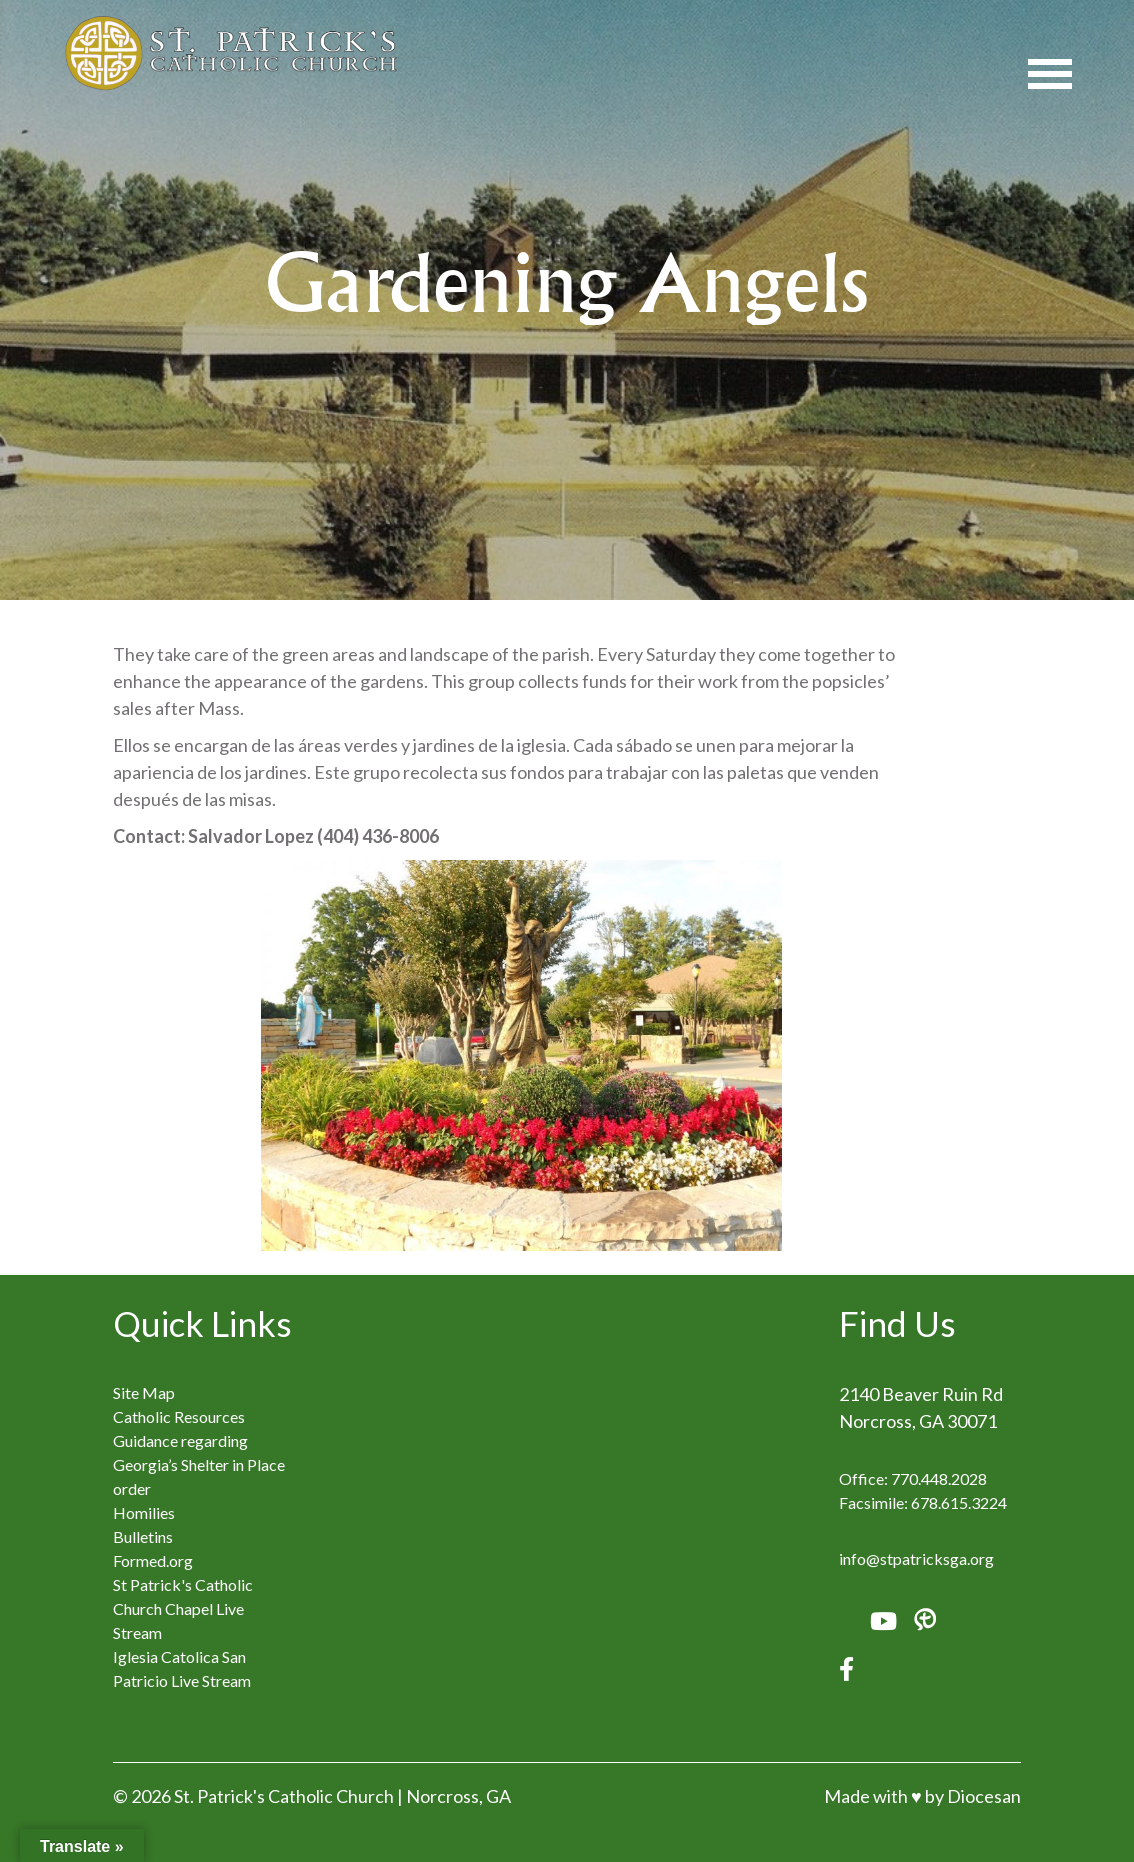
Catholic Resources (179, 1416)
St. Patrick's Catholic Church (284, 1796)
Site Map (144, 1392)
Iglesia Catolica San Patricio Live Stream (182, 1668)
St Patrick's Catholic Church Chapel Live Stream (183, 1608)
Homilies (144, 1512)
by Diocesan (973, 1796)
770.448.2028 (939, 1478)
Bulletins (143, 1536)
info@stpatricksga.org (916, 1558)
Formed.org (153, 1560)
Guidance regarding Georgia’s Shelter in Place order (199, 1464)
